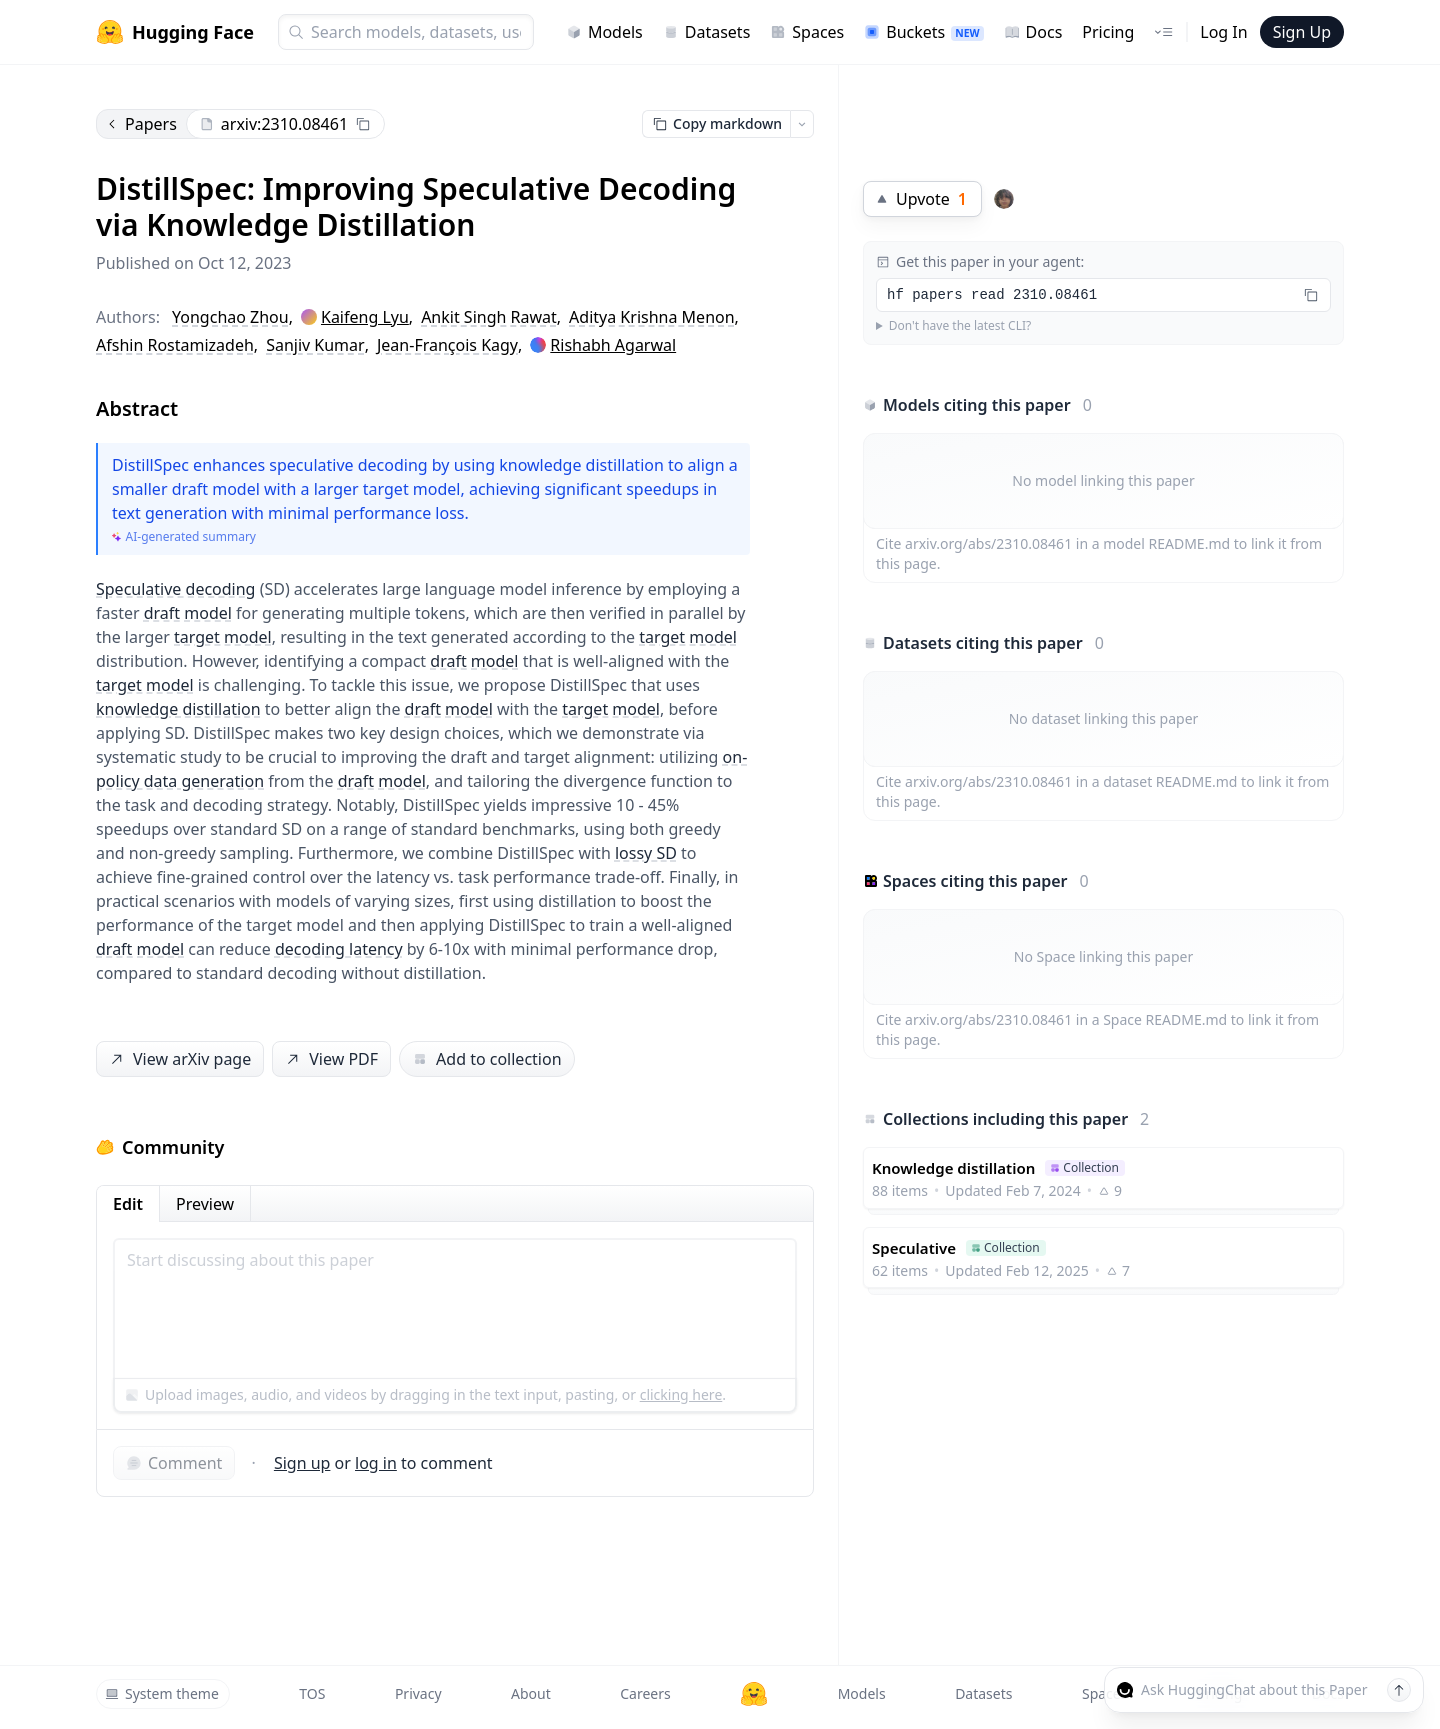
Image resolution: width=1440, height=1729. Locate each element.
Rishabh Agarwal (613, 345)
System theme (162, 1693)
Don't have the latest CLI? (960, 326)
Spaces (807, 32)
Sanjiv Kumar (315, 345)
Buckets (923, 32)
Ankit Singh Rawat (489, 317)
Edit (128, 1204)
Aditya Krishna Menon (651, 317)
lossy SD (646, 853)
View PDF (330, 1059)
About (531, 1693)
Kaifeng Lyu (365, 317)
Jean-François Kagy (447, 345)
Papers (141, 124)
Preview (205, 1204)
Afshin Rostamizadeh (175, 345)
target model (223, 637)
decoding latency (339, 949)
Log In (1223, 32)
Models (604, 32)
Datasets (707, 32)
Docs (1033, 32)
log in (376, 1463)
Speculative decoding (175, 589)
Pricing (1108, 32)
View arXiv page (179, 1059)
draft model (188, 613)
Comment (174, 1463)
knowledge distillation (178, 709)
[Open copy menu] (802, 124)
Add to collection (486, 1059)
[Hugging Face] (754, 1694)
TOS (312, 1693)
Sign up (302, 1463)
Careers (645, 1693)
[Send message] (1399, 1690)
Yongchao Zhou (230, 317)
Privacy (418, 1693)
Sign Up (1302, 32)
